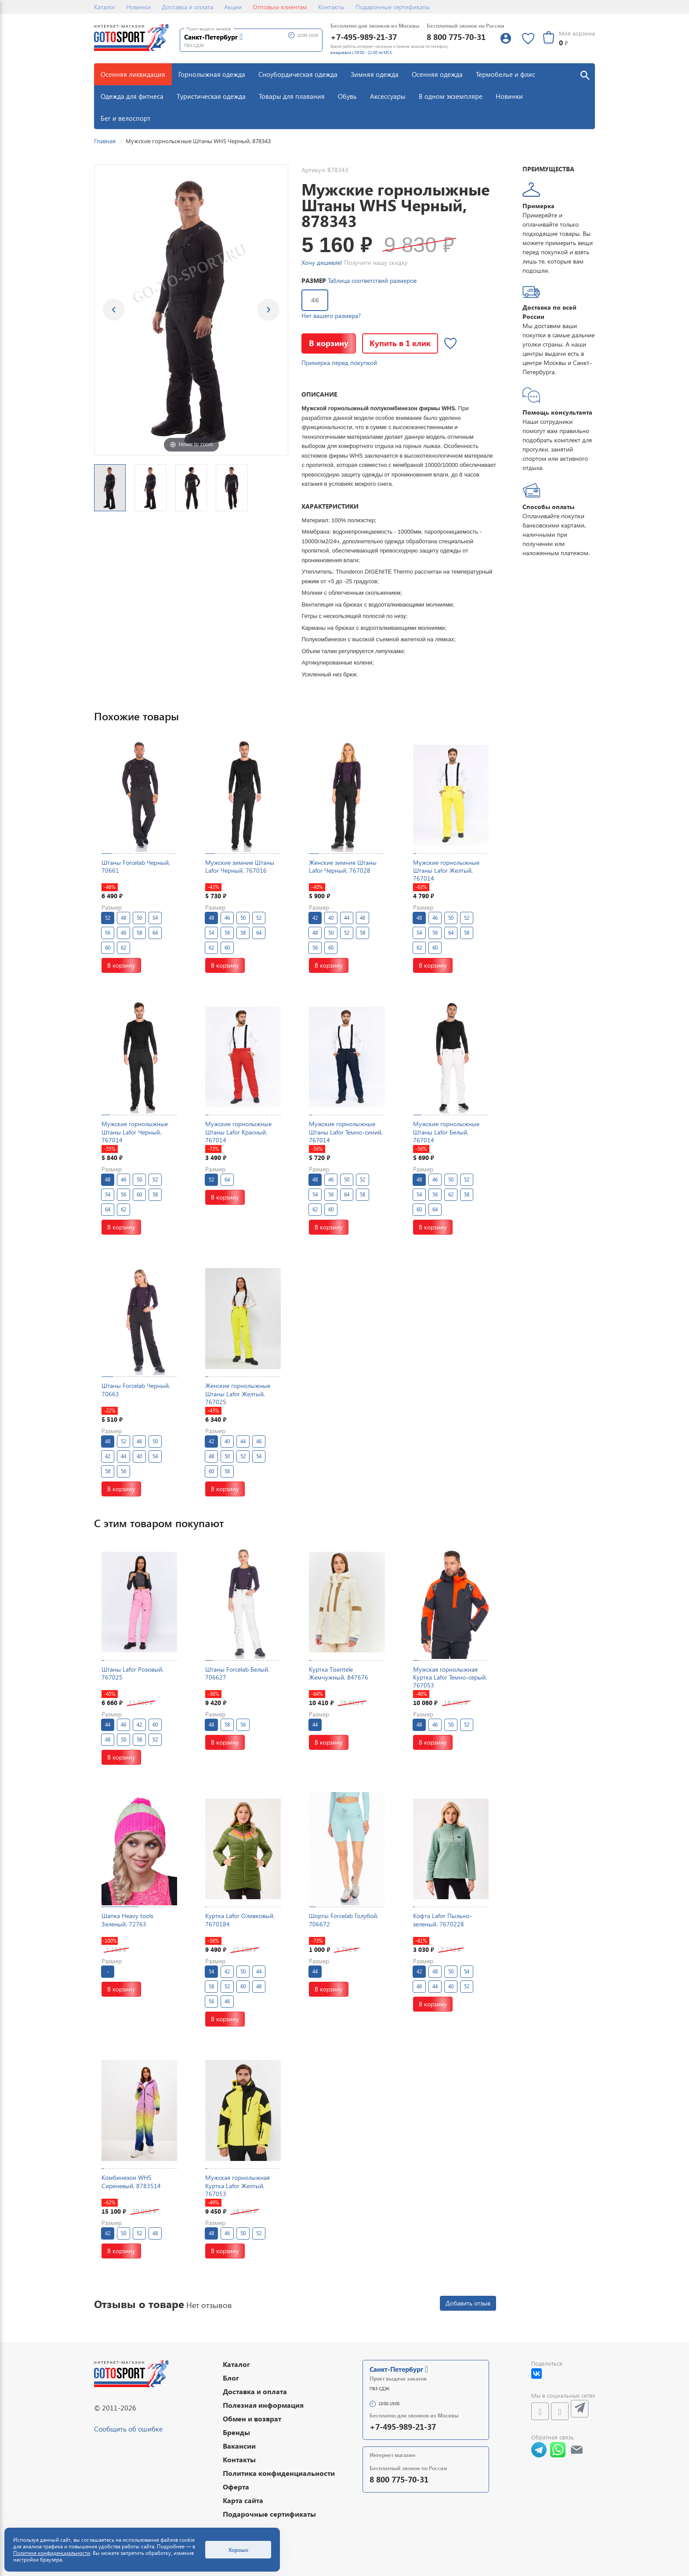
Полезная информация (263, 2405)
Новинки (138, 7)
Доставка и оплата (187, 7)
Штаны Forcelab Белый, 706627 (237, 1673)
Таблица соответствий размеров (372, 280)
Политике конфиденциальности (51, 2553)
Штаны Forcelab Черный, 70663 (136, 1389)
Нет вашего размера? (331, 315)
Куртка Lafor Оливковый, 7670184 (240, 1919)
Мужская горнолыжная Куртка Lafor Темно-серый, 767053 (450, 1677)
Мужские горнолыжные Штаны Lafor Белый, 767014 (446, 1132)
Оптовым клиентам (280, 7)
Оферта (236, 2486)
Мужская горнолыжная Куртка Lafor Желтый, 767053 (237, 2185)
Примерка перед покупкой (339, 362)
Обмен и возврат (252, 2418)
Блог (231, 2377)
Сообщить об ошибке (128, 2428)
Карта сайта (243, 2500)
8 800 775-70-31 (456, 36)
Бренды (236, 2432)
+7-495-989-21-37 (363, 36)
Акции (233, 7)
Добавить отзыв (468, 2303)
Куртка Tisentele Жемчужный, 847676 (338, 1673)
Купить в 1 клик (400, 342)
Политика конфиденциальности (279, 2473)
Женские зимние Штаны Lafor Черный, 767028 (343, 866)
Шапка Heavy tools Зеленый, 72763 (127, 1919)
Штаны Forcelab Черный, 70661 (136, 866)
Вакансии (239, 2445)
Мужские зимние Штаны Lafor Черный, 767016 (239, 866)
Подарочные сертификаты (392, 7)
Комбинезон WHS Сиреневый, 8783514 (131, 2181)
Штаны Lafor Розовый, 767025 (132, 1673)
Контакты (331, 7)
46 (315, 300)
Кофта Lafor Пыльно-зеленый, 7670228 (442, 1919)
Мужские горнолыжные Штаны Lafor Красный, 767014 (238, 1132)
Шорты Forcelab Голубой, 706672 (343, 1919)
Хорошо (238, 2549)
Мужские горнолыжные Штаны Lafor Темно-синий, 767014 (346, 1132)
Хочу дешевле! (321, 262)
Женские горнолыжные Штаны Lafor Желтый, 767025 (237, 1393)
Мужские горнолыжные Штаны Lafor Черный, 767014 (135, 1132)
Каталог (104, 7)
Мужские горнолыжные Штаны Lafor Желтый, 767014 (446, 870)
